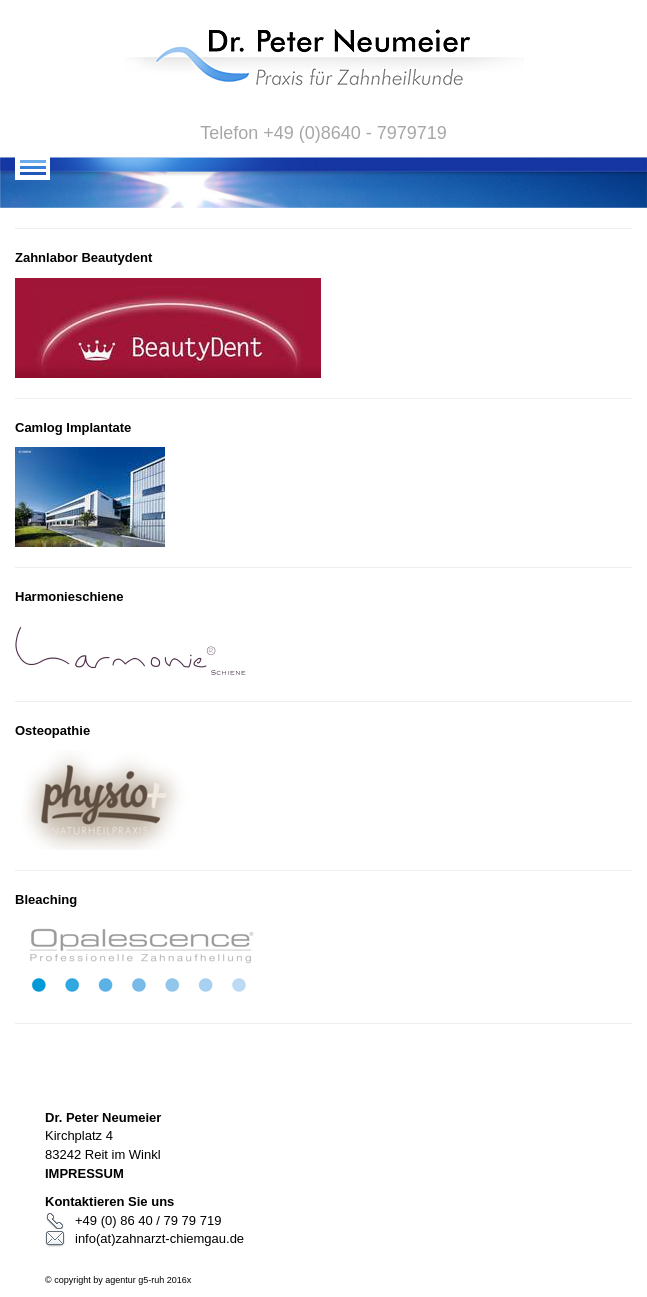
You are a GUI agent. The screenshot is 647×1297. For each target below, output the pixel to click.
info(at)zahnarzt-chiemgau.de (159, 1238)
